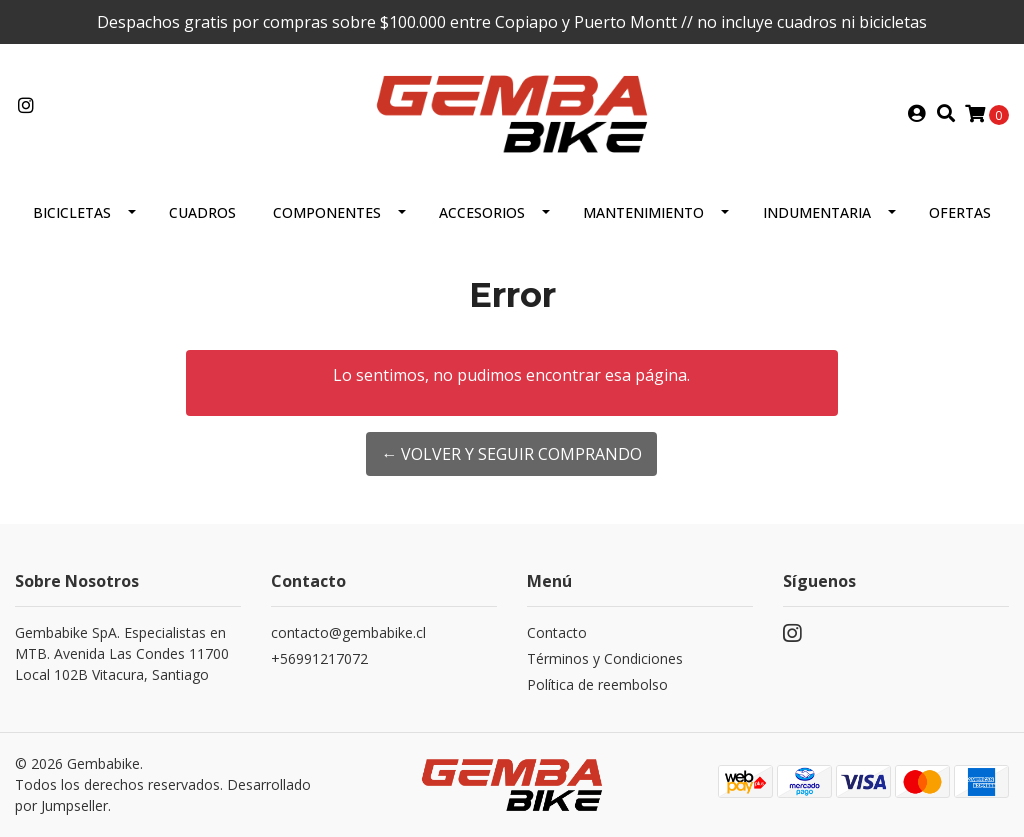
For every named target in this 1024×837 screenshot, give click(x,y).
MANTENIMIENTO (643, 212)
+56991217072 (319, 658)
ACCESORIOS (482, 212)
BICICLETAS (72, 212)
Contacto (557, 632)
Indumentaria (817, 212)
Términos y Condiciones (605, 658)
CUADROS (202, 212)
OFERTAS (960, 212)
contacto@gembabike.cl (348, 632)
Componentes (327, 212)
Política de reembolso (597, 684)
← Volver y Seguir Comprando (511, 454)
